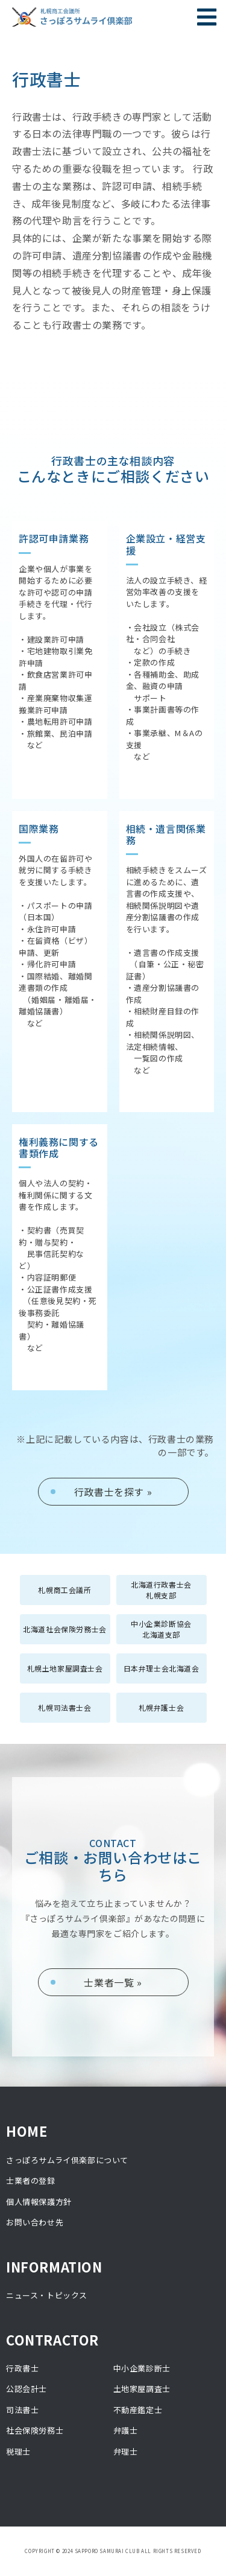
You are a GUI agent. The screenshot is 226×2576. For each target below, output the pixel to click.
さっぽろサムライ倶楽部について (67, 2160)
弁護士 (125, 2430)
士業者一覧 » (113, 1982)
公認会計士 (26, 2388)
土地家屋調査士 (142, 2388)
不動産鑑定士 (138, 2409)
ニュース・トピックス (46, 2295)
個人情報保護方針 (39, 2201)
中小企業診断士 (142, 2368)
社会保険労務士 (34, 2430)
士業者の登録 (30, 2180)
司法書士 (22, 2409)
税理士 (18, 2451)
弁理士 (125, 2451)
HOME (26, 2130)
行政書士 (22, 2368)
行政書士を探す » (113, 1491)
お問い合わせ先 (34, 2222)
